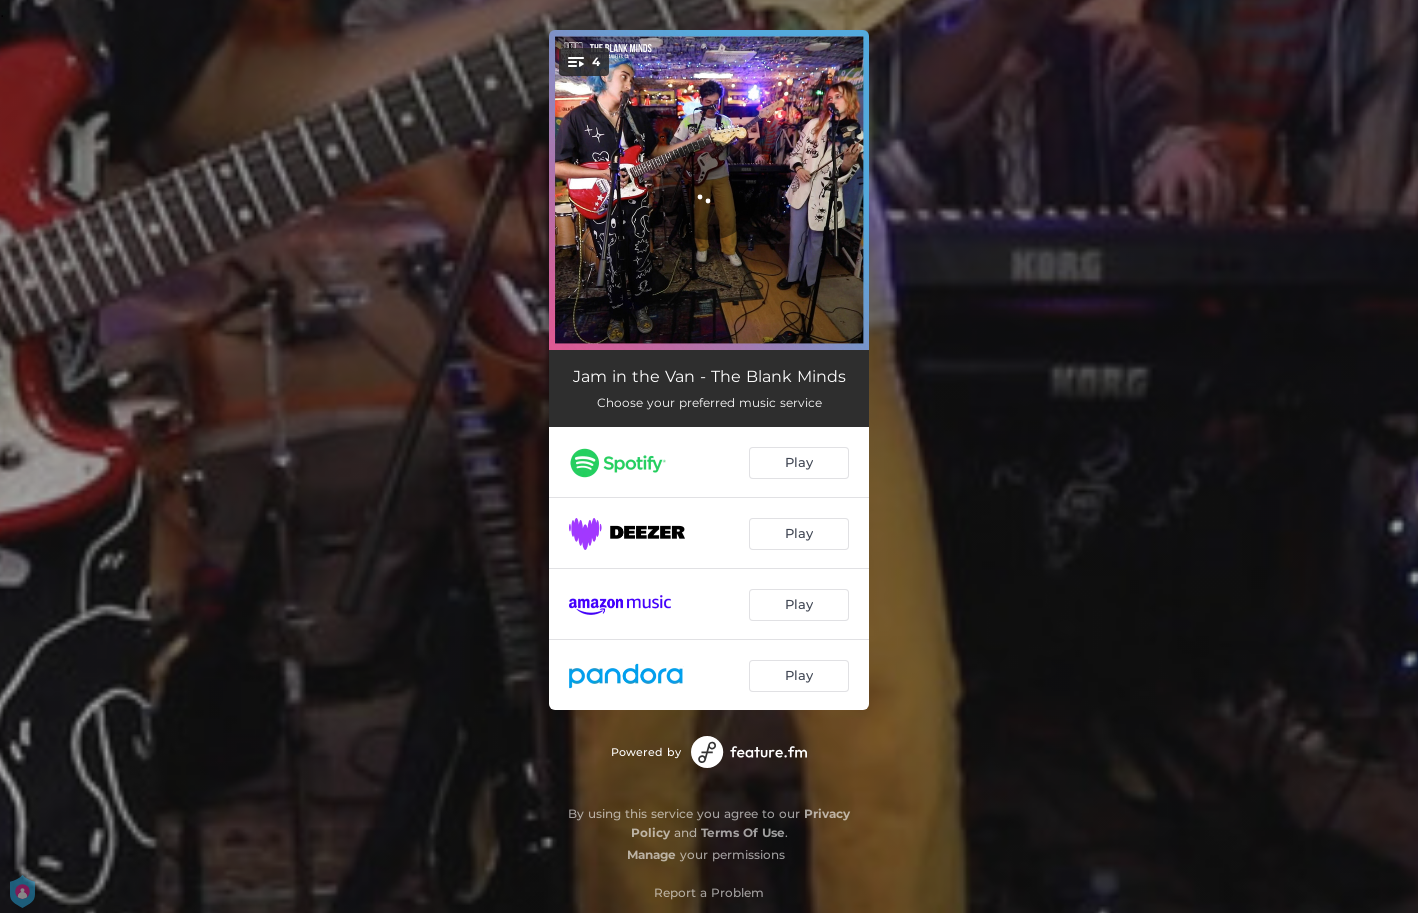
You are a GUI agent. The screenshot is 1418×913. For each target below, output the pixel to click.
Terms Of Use (743, 832)
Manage (651, 854)
